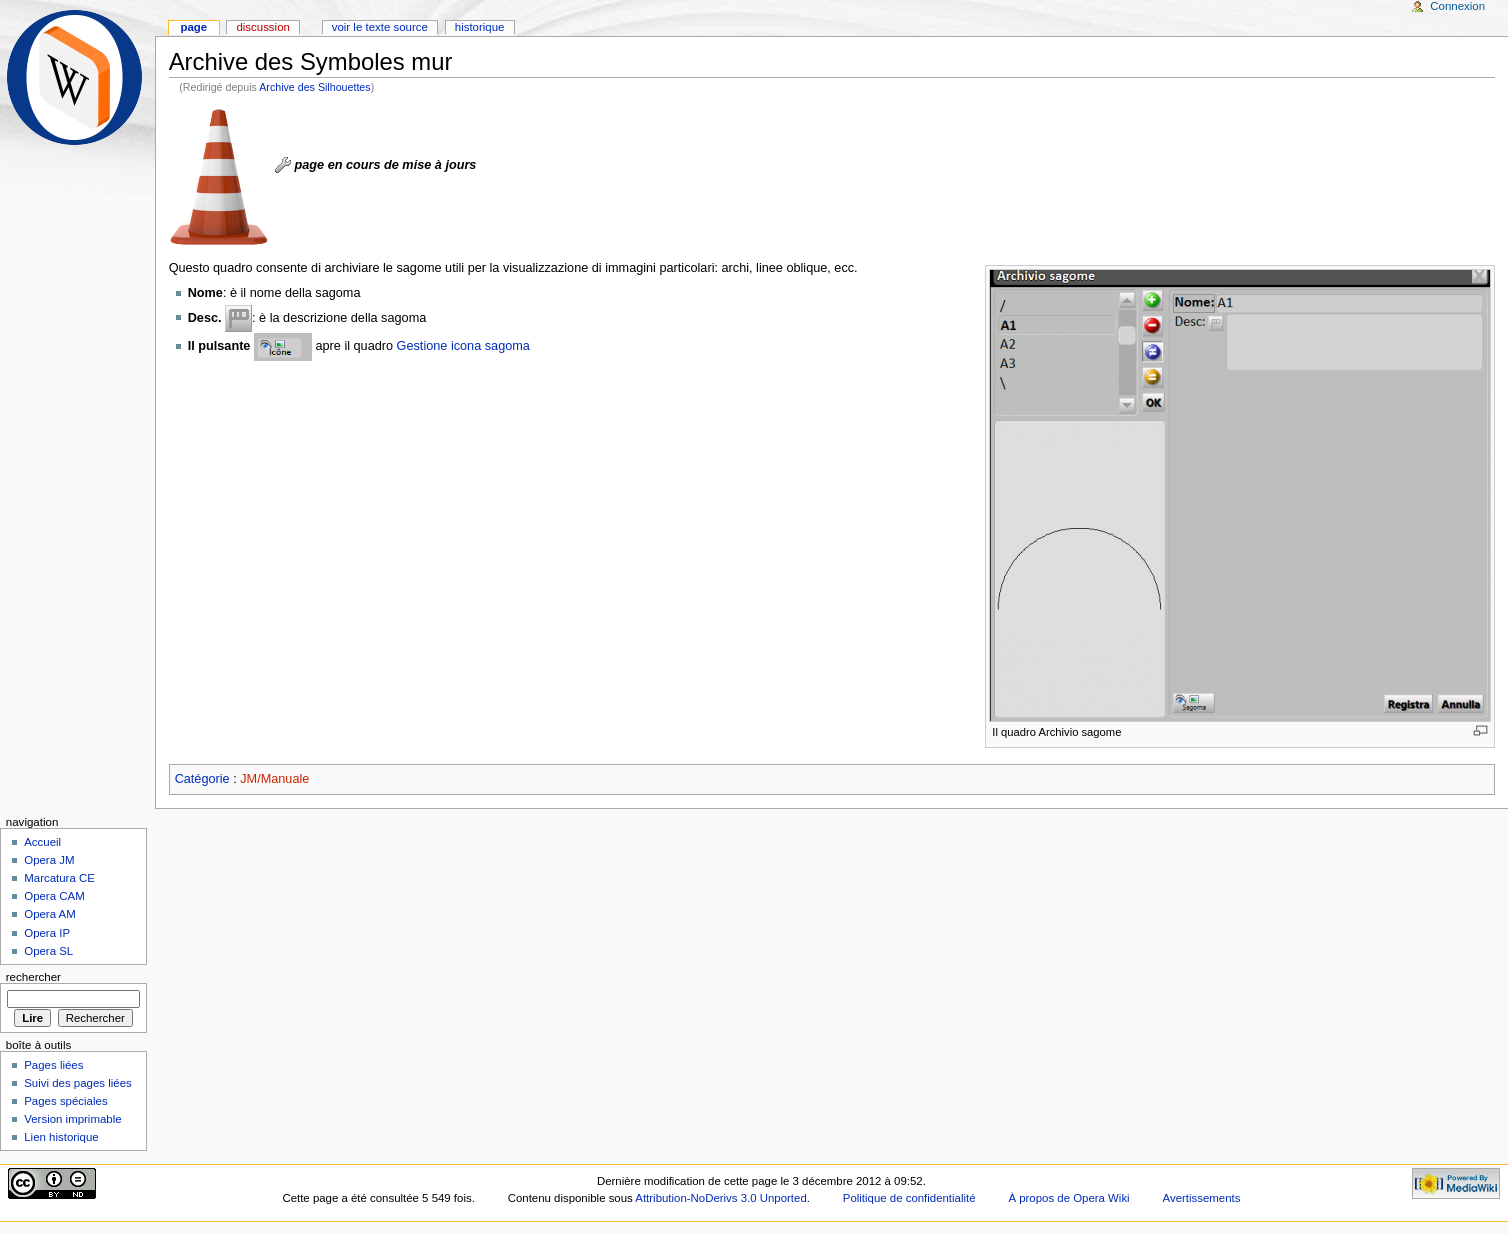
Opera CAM (54, 896)
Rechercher (33, 977)
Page (193, 27)
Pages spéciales (65, 1101)
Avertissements (1202, 1198)
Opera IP (47, 933)
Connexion (1457, 6)
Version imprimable (72, 1119)
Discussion (262, 27)
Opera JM (49, 860)
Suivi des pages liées (78, 1083)
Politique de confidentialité (909, 1198)
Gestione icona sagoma (463, 346)
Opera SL (48, 951)
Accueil (42, 842)
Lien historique (61, 1137)
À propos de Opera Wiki (1068, 1198)
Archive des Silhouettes (314, 87)
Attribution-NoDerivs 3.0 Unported (720, 1198)
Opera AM (50, 914)
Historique (480, 27)
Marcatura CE (59, 878)
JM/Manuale (274, 779)
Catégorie (202, 779)
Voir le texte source (380, 27)
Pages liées (53, 1065)
